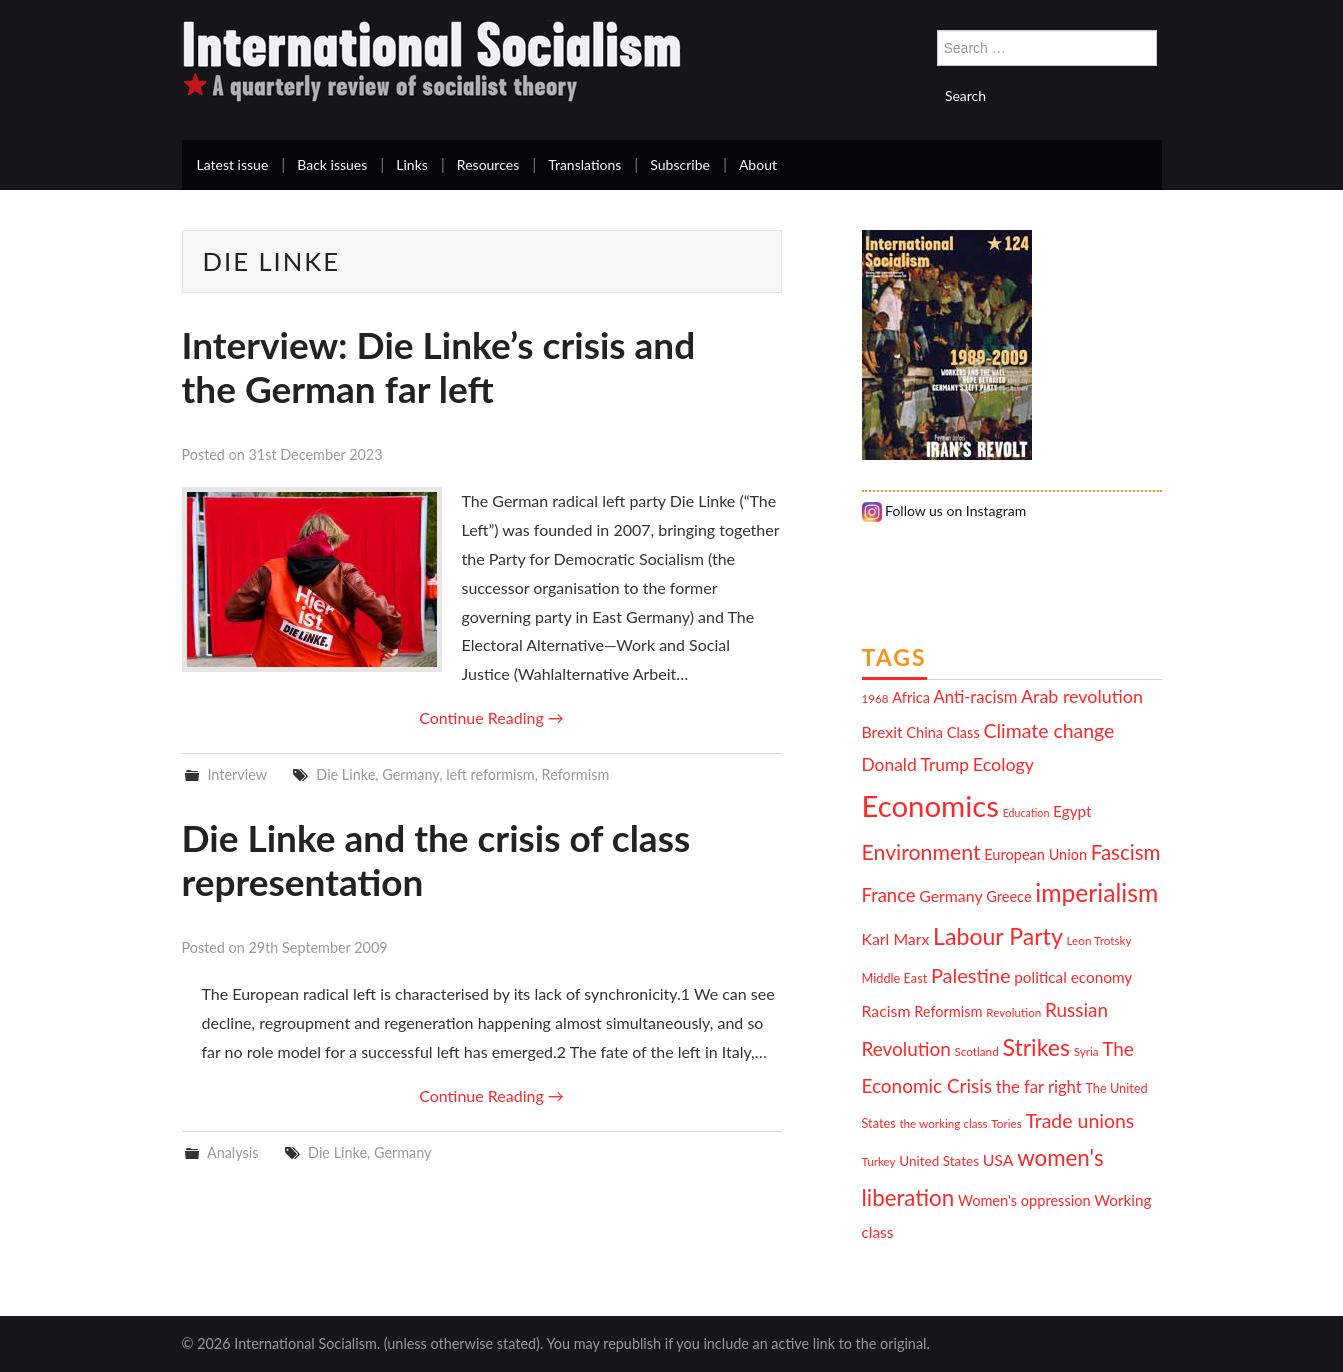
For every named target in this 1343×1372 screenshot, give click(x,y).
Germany (410, 774)
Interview (236, 774)
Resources (488, 164)
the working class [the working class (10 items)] (943, 1123)
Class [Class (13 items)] (963, 732)
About (758, 164)
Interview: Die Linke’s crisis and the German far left (439, 366)
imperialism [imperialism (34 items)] (1096, 892)
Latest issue (233, 164)
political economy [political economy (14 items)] (1073, 977)
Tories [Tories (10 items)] (1006, 1123)
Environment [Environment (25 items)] (921, 852)
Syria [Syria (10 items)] (1086, 1051)
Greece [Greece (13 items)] (1008, 896)
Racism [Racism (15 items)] (886, 1010)
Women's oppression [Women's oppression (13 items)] (1024, 1200)
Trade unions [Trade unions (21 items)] (1079, 1120)
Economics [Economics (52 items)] (930, 805)
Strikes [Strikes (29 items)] (1036, 1047)
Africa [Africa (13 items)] (911, 697)
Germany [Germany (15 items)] (950, 895)
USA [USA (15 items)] (998, 1159)
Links (412, 164)
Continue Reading (491, 717)
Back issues (332, 164)
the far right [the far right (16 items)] (1039, 1087)
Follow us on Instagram (944, 510)
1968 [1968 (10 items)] (875, 698)
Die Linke (345, 774)
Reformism (576, 774)
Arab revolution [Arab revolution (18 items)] (1082, 696)
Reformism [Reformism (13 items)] (948, 1011)
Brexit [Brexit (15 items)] (882, 731)
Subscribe (680, 164)
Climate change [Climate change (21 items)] (1048, 730)
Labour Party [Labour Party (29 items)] (998, 936)
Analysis (233, 1152)
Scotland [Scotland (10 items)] (977, 1051)
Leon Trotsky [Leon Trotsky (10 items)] (1099, 940)
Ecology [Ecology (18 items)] (1003, 764)
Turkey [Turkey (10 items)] (879, 1161)
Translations (584, 164)
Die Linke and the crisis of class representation (436, 859)
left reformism (490, 774)
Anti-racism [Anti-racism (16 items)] (976, 697)
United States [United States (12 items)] (939, 1161)
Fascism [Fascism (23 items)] (1126, 852)
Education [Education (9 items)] (1026, 812)
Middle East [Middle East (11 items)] (895, 978)
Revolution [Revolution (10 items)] (1013, 1012)
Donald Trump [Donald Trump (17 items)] (916, 764)
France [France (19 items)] (889, 895)
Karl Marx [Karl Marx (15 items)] (896, 938)
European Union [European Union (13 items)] (1035, 854)
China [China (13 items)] (924, 732)
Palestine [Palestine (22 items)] (971, 975)
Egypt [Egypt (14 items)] (1072, 811)
